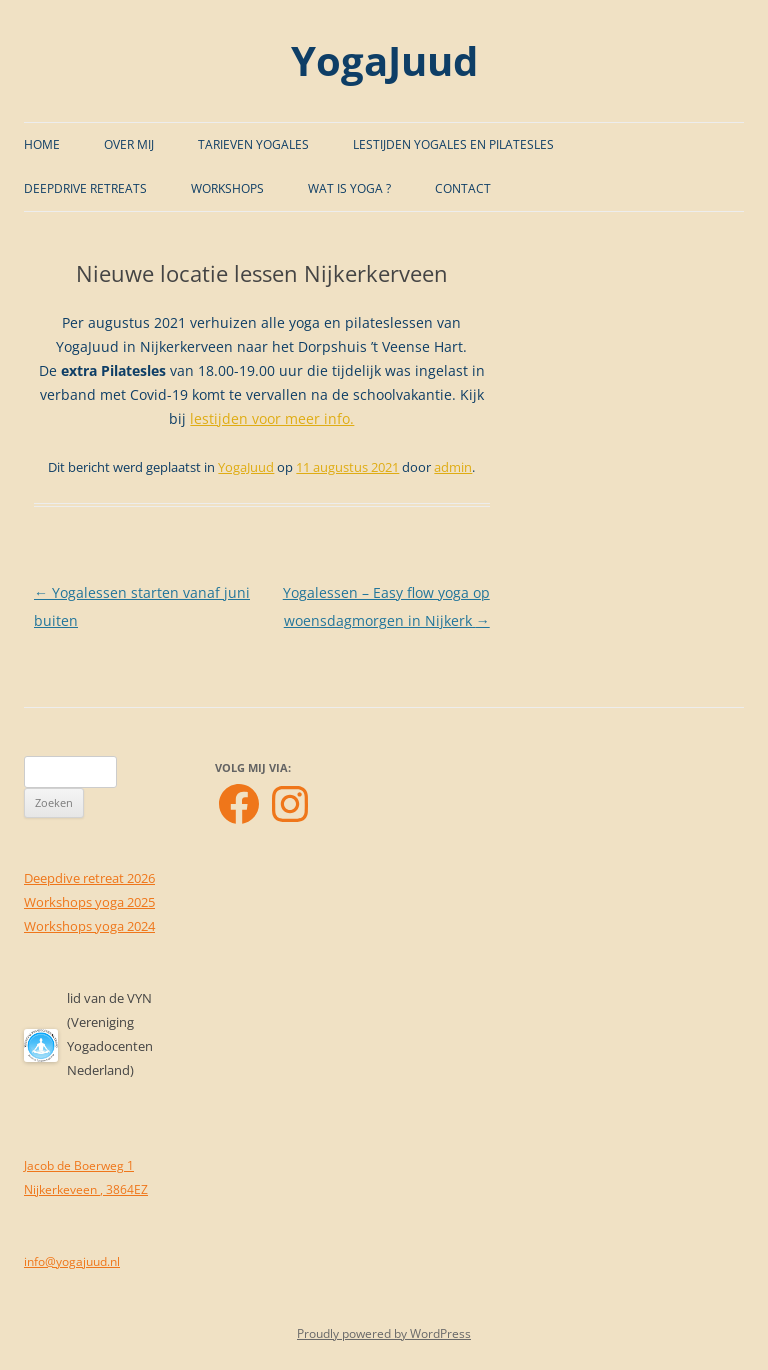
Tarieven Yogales (253, 144)
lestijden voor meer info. (272, 418)
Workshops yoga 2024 (89, 926)
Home (42, 144)
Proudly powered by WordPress (384, 1333)
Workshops (227, 188)
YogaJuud (384, 60)
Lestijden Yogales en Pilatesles (453, 144)
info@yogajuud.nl (72, 1261)
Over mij (129, 144)
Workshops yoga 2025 (89, 902)
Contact (463, 188)
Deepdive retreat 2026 (89, 878)
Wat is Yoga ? (349, 188)
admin (453, 467)
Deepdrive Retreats (85, 188)
